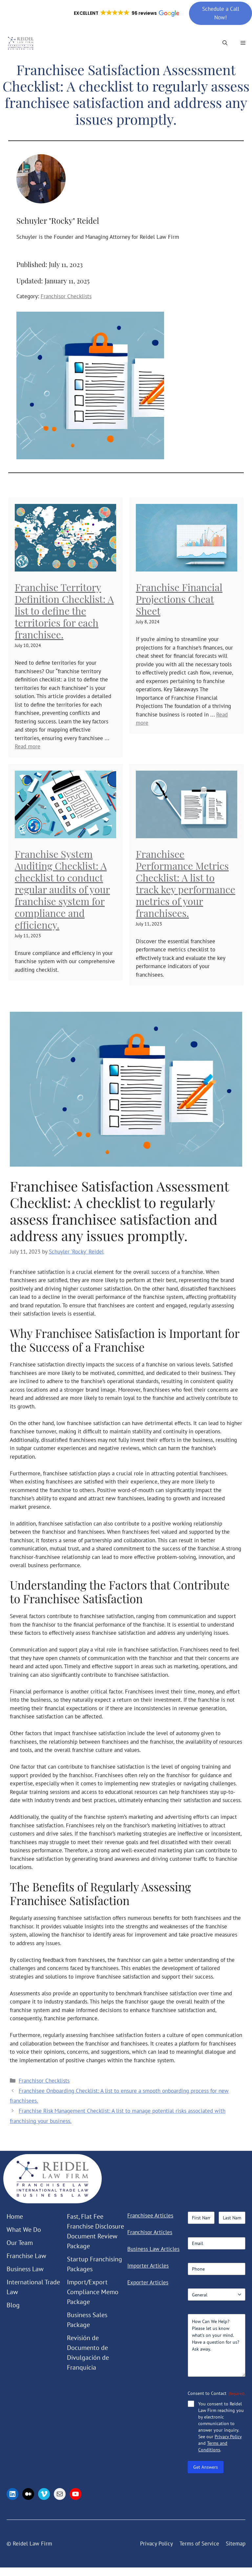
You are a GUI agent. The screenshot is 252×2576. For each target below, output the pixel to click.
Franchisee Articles (150, 2215)
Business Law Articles (153, 2249)
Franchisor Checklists (66, 296)
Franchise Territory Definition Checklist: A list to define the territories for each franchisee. (64, 611)
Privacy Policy (228, 2437)
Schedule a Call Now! (220, 13)
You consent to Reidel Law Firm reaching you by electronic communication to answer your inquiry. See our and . (221, 2427)
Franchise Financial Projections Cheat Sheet (179, 599)
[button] (126, 13)
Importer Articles (148, 2265)
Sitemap (235, 2543)
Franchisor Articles (149, 2232)
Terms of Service (199, 2543)
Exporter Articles (147, 2282)
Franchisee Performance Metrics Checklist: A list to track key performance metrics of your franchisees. (185, 883)
